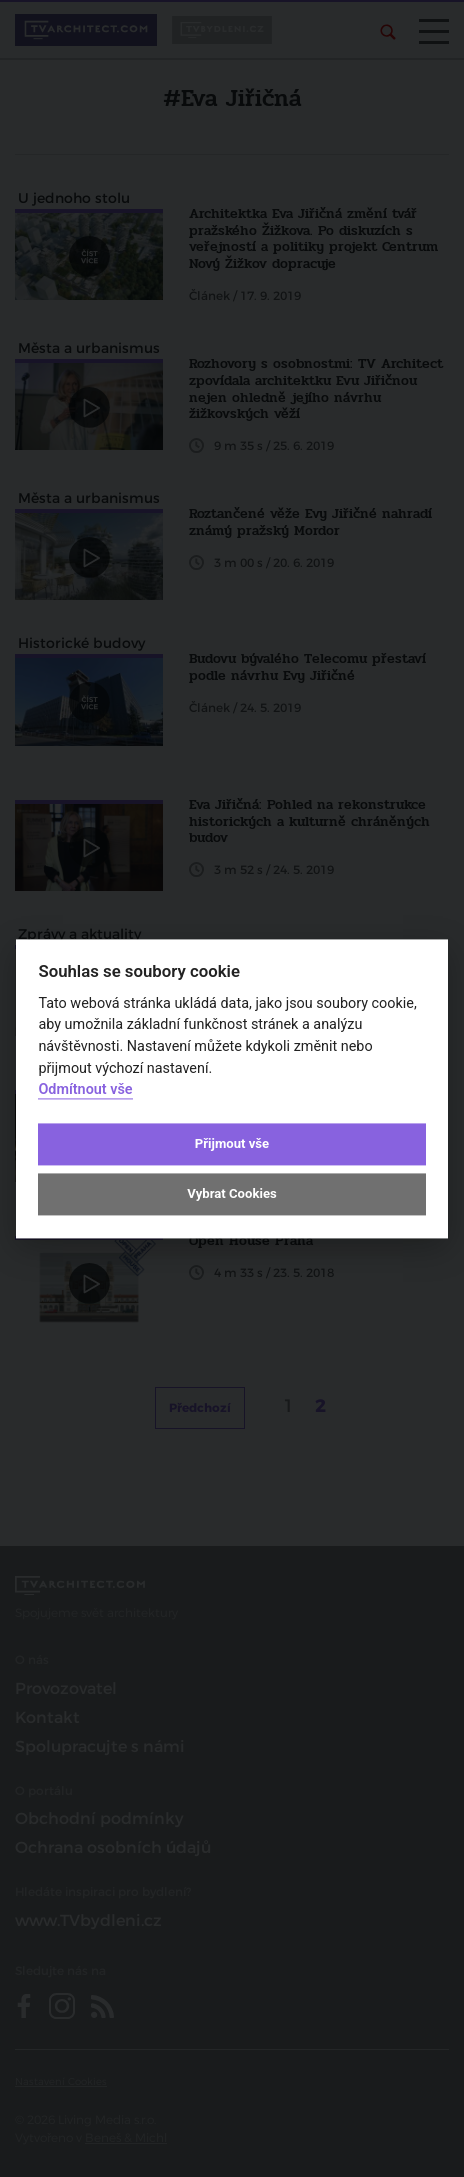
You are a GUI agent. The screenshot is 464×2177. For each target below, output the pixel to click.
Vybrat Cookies (231, 1194)
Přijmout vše (232, 1144)
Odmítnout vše (85, 1090)
